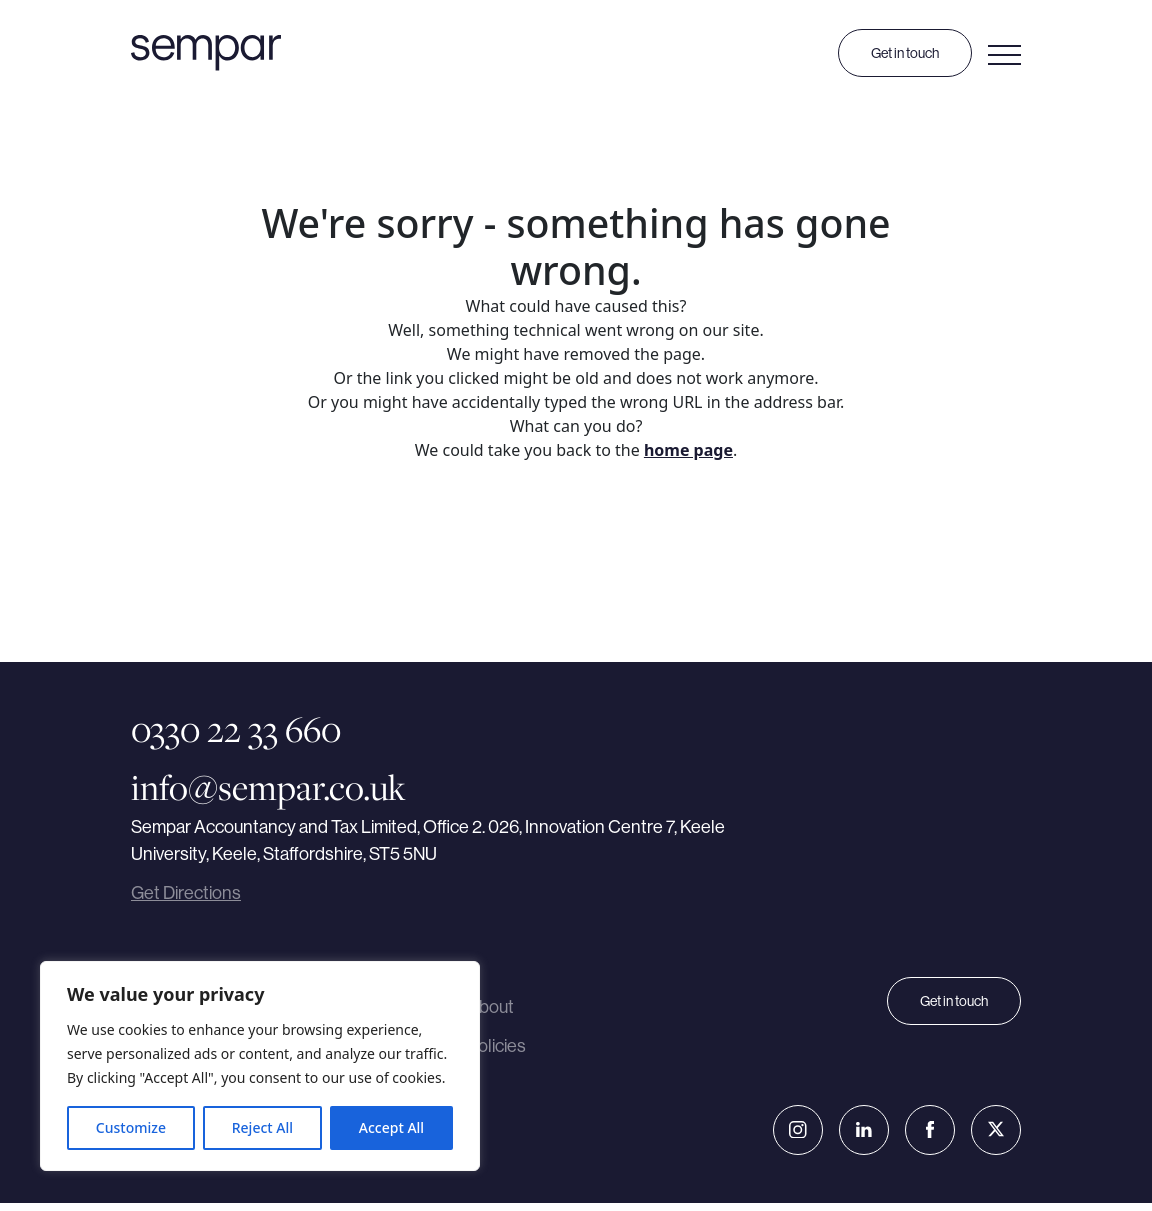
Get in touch (905, 53)
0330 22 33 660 (236, 729)
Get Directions (186, 893)
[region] (260, 1066)
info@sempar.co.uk (268, 785)
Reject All (262, 1127)
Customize (131, 1127)
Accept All (391, 1127)
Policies (496, 1052)
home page (688, 450)
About (490, 1010)
